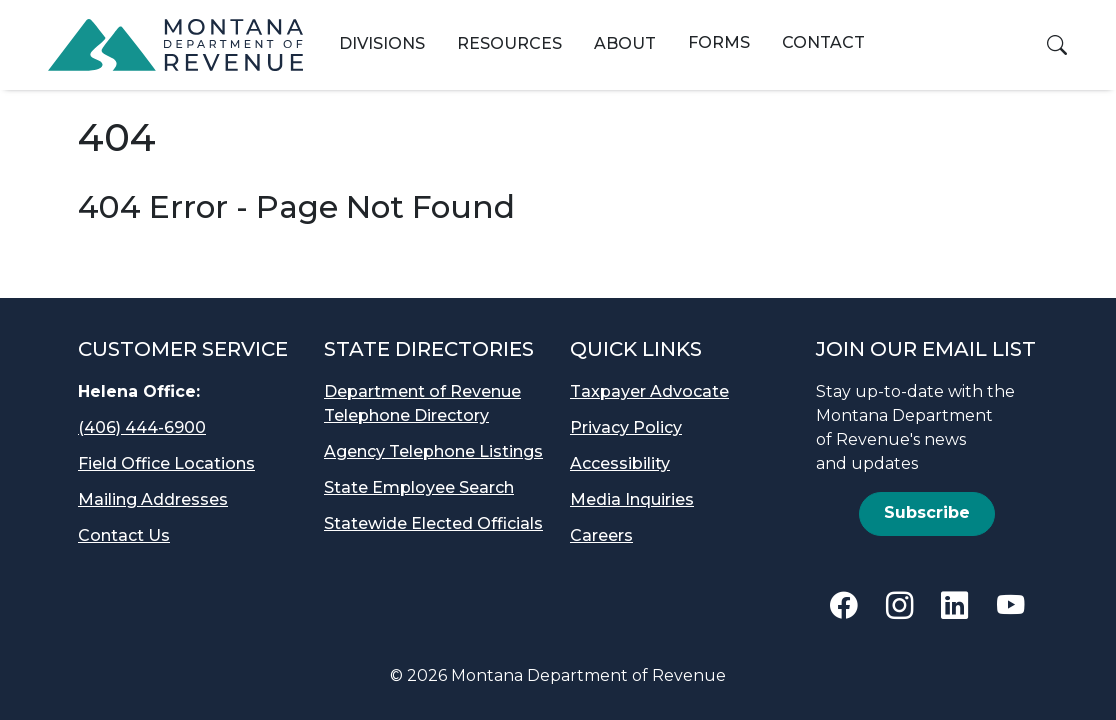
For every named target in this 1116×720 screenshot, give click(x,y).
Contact (823, 42)
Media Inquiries (632, 499)
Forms (719, 42)
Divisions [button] (382, 43)
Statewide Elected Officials (433, 523)
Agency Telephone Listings (433, 451)
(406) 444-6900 (142, 427)
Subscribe (927, 512)
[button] (1057, 45)
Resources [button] (509, 43)
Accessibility (620, 463)
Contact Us (124, 535)
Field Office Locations (166, 463)
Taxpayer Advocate (649, 391)
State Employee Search (419, 487)
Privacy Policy (626, 427)
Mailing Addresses (153, 499)
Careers (601, 535)
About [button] (625, 43)
